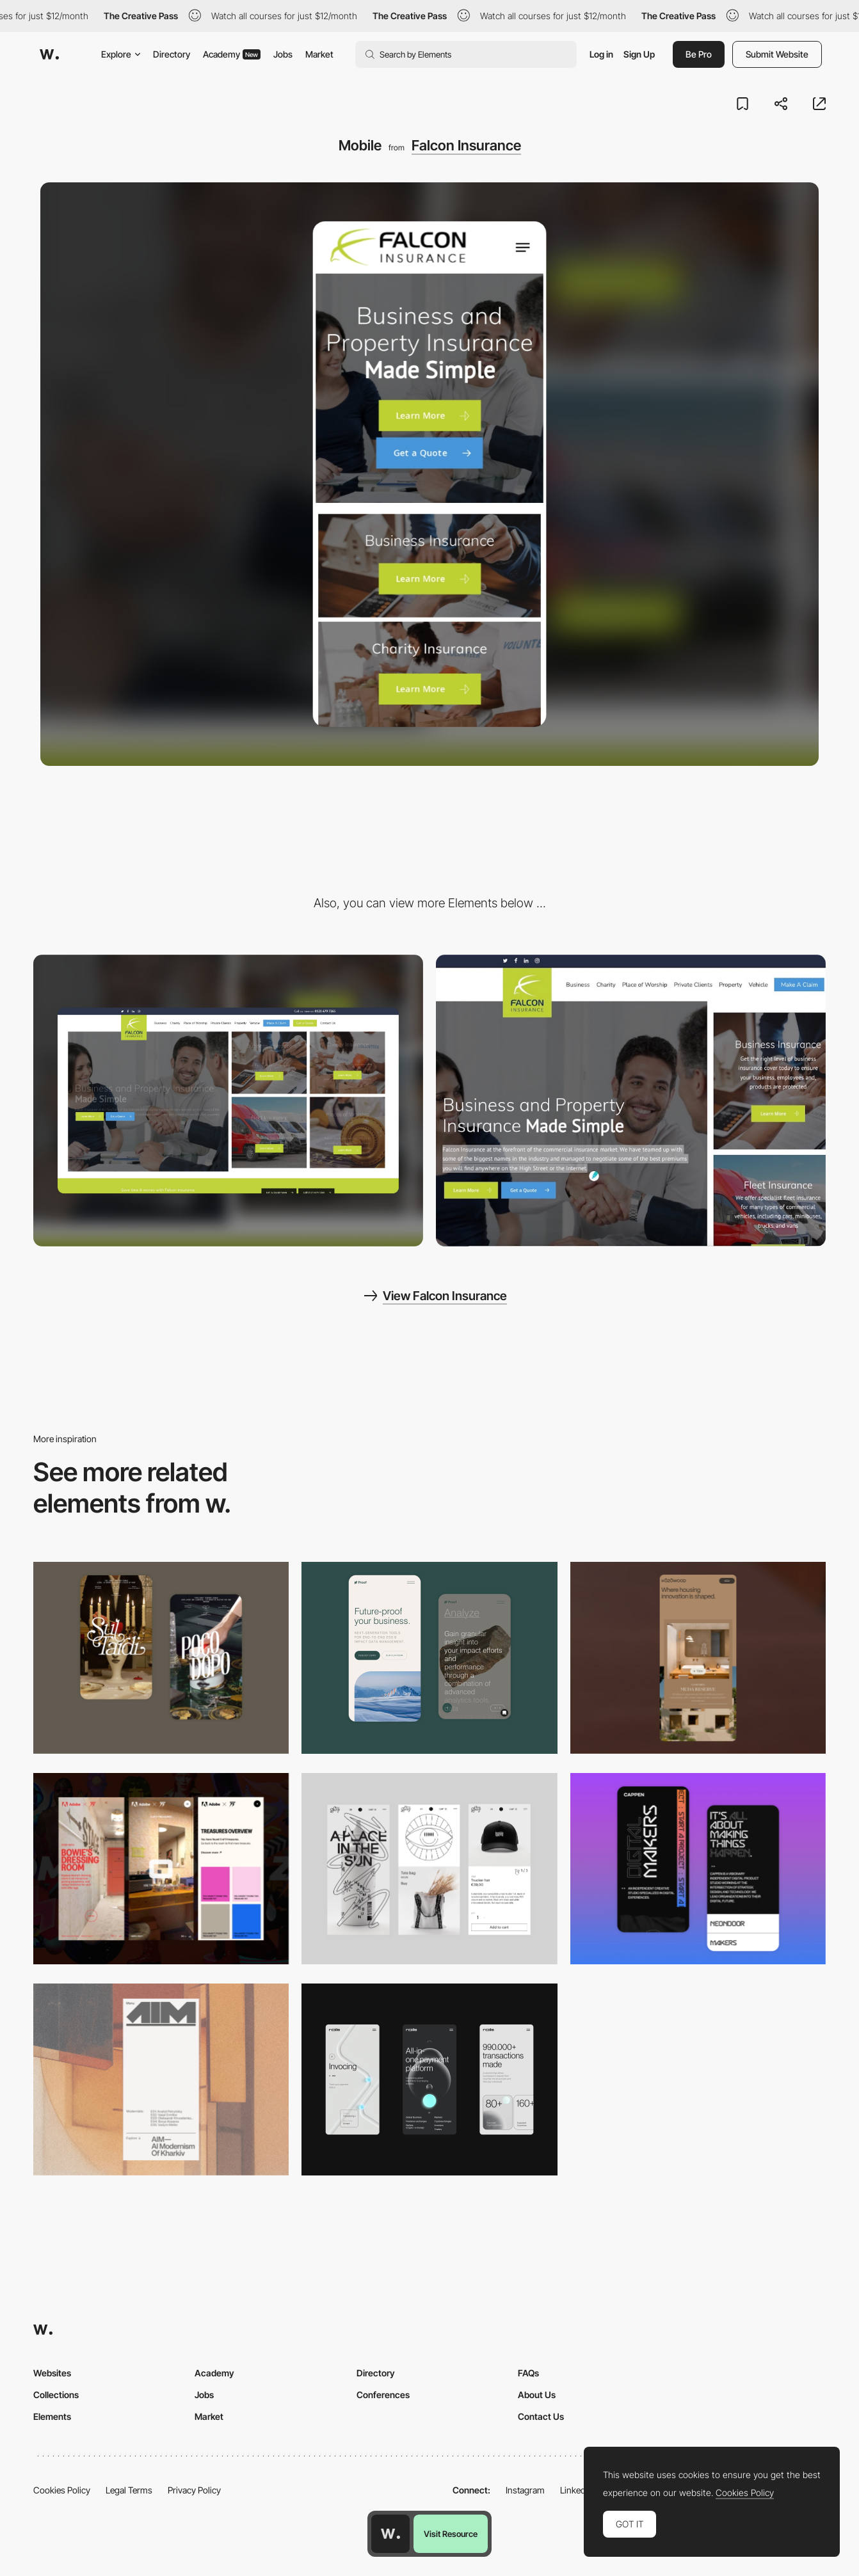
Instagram (525, 2490)
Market (319, 54)
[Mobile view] (161, 1868)
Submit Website (777, 54)
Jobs (283, 54)
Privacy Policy (194, 2490)
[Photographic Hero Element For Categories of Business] (631, 1101)
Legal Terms (129, 2490)
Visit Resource (451, 2534)
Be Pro (699, 54)
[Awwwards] (49, 54)
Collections (56, 2394)
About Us (537, 2394)
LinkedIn (576, 2490)
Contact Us (541, 2416)
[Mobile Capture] (161, 1657)
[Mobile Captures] (429, 1657)
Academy (232, 54)
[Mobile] (698, 1658)
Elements (52, 2416)
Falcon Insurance (466, 145)
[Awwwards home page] (390, 2534)
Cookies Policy (61, 2490)
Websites (52, 2372)
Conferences (383, 2394)
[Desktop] (228, 1101)
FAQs (528, 2372)
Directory (171, 54)
